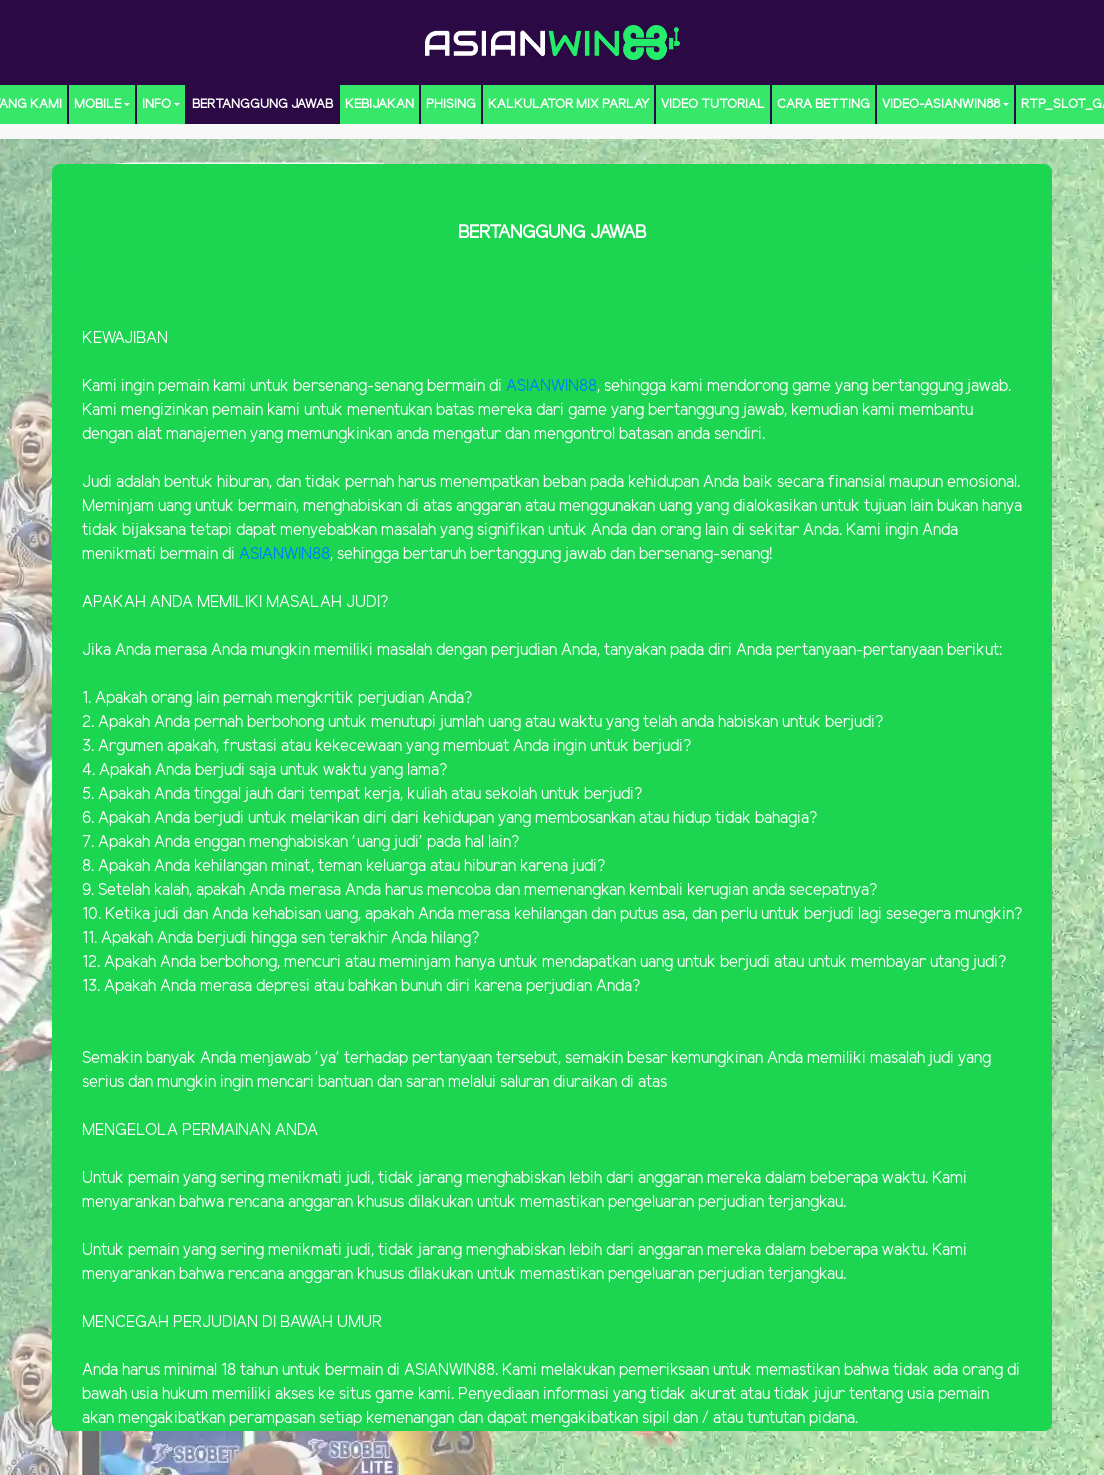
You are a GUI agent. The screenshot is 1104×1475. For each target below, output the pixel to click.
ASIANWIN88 (551, 386)
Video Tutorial (713, 104)
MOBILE (97, 104)
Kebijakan (379, 104)
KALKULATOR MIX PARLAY (568, 104)
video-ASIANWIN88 (941, 104)
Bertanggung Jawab (262, 104)
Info (156, 104)
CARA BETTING (823, 104)
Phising (451, 104)
